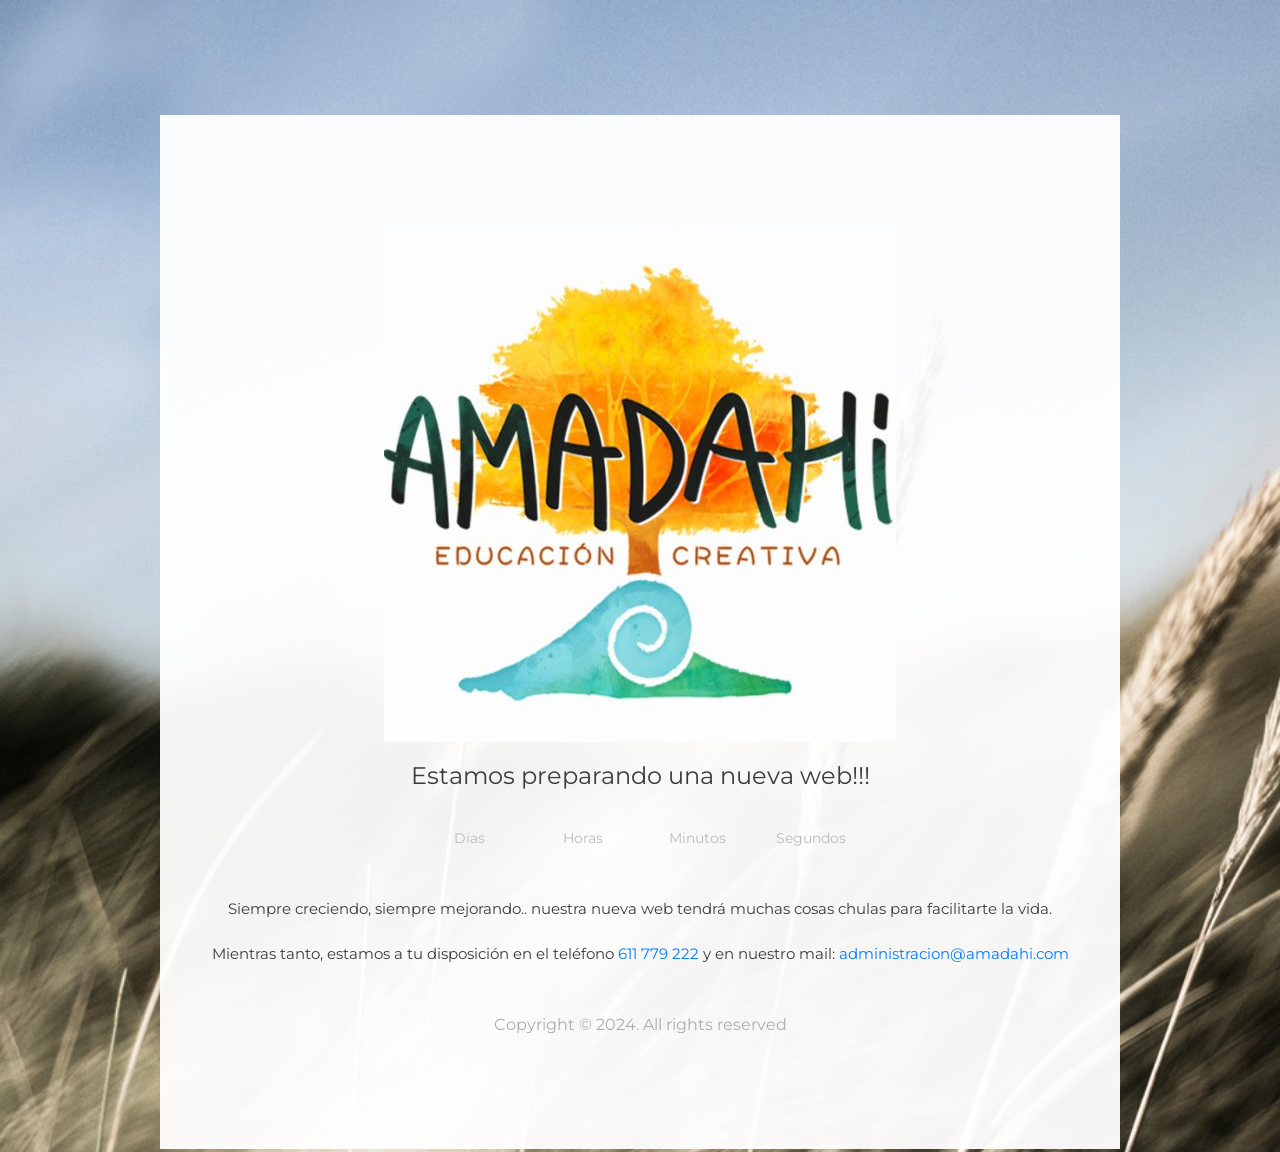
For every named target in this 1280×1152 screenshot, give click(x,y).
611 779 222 (658, 953)
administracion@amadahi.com (954, 953)
